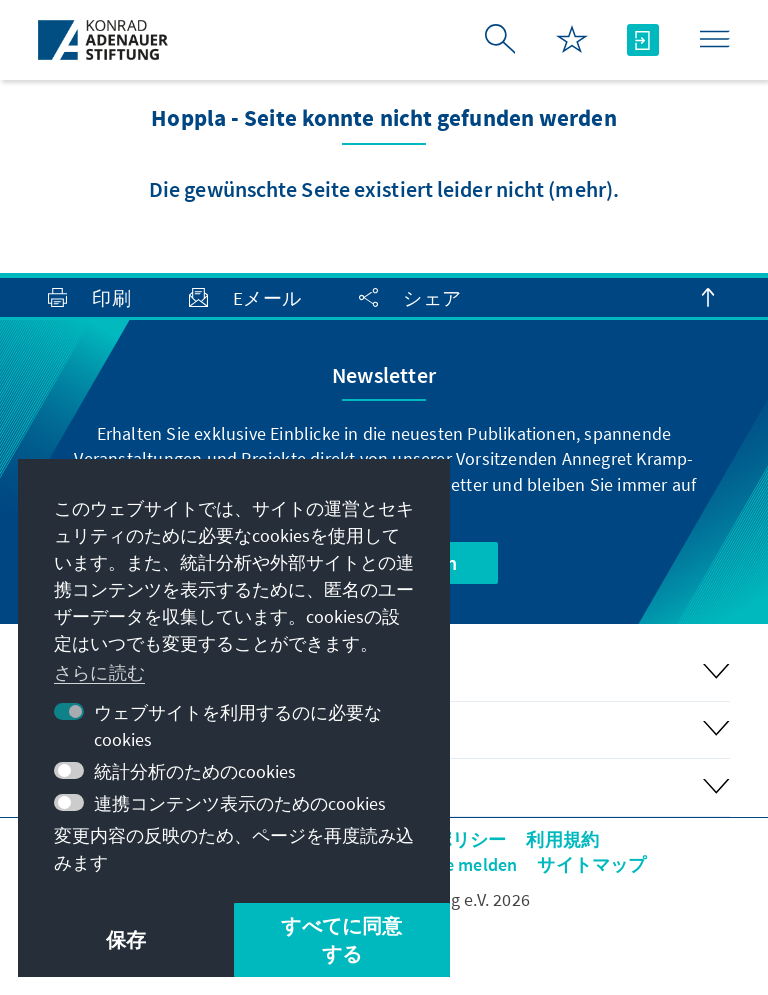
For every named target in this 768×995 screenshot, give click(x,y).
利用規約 (562, 839)
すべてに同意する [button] (341, 939)
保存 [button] (126, 939)
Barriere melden (452, 864)
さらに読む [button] (99, 672)
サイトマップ (591, 864)
